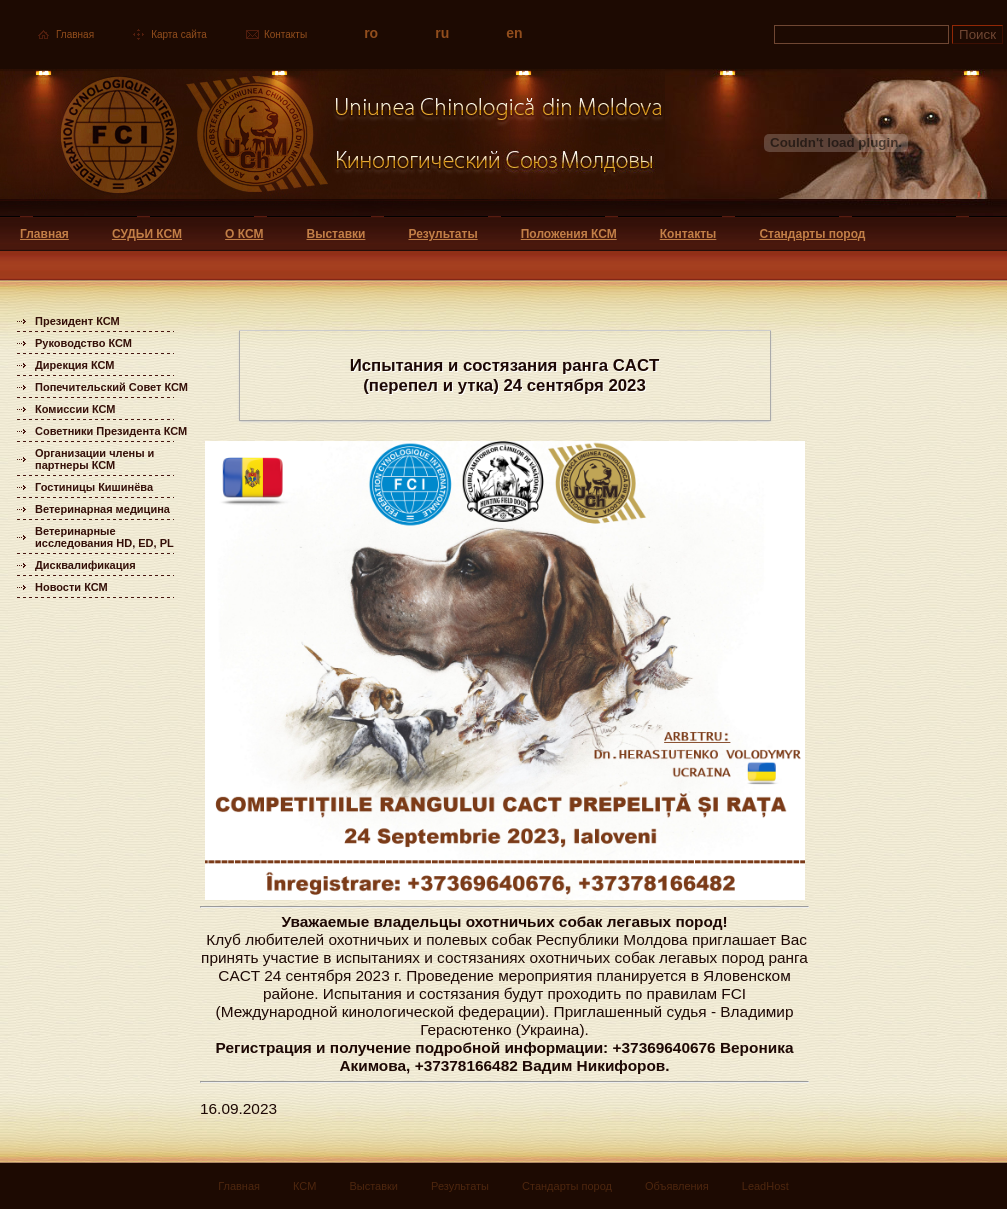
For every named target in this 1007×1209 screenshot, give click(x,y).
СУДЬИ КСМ (147, 234)
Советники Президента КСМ (111, 431)
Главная (75, 34)
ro (371, 33)
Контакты (285, 34)
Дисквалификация (85, 565)
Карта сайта (179, 34)
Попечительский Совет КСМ (111, 387)
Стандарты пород (812, 234)
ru (442, 33)
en (514, 33)
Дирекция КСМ (74, 365)
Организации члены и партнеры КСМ (94, 459)
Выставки (336, 234)
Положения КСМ (569, 234)
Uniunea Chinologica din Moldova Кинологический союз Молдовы (332, 142)
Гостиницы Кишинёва (94, 487)
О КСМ (244, 234)
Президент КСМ (77, 321)
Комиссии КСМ (75, 409)
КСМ (304, 1186)
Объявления (677, 1186)
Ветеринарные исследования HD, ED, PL (104, 537)
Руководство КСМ (83, 343)
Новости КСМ (71, 587)
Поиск (977, 34)
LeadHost (765, 1186)
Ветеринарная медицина (102, 509)
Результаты (442, 234)
